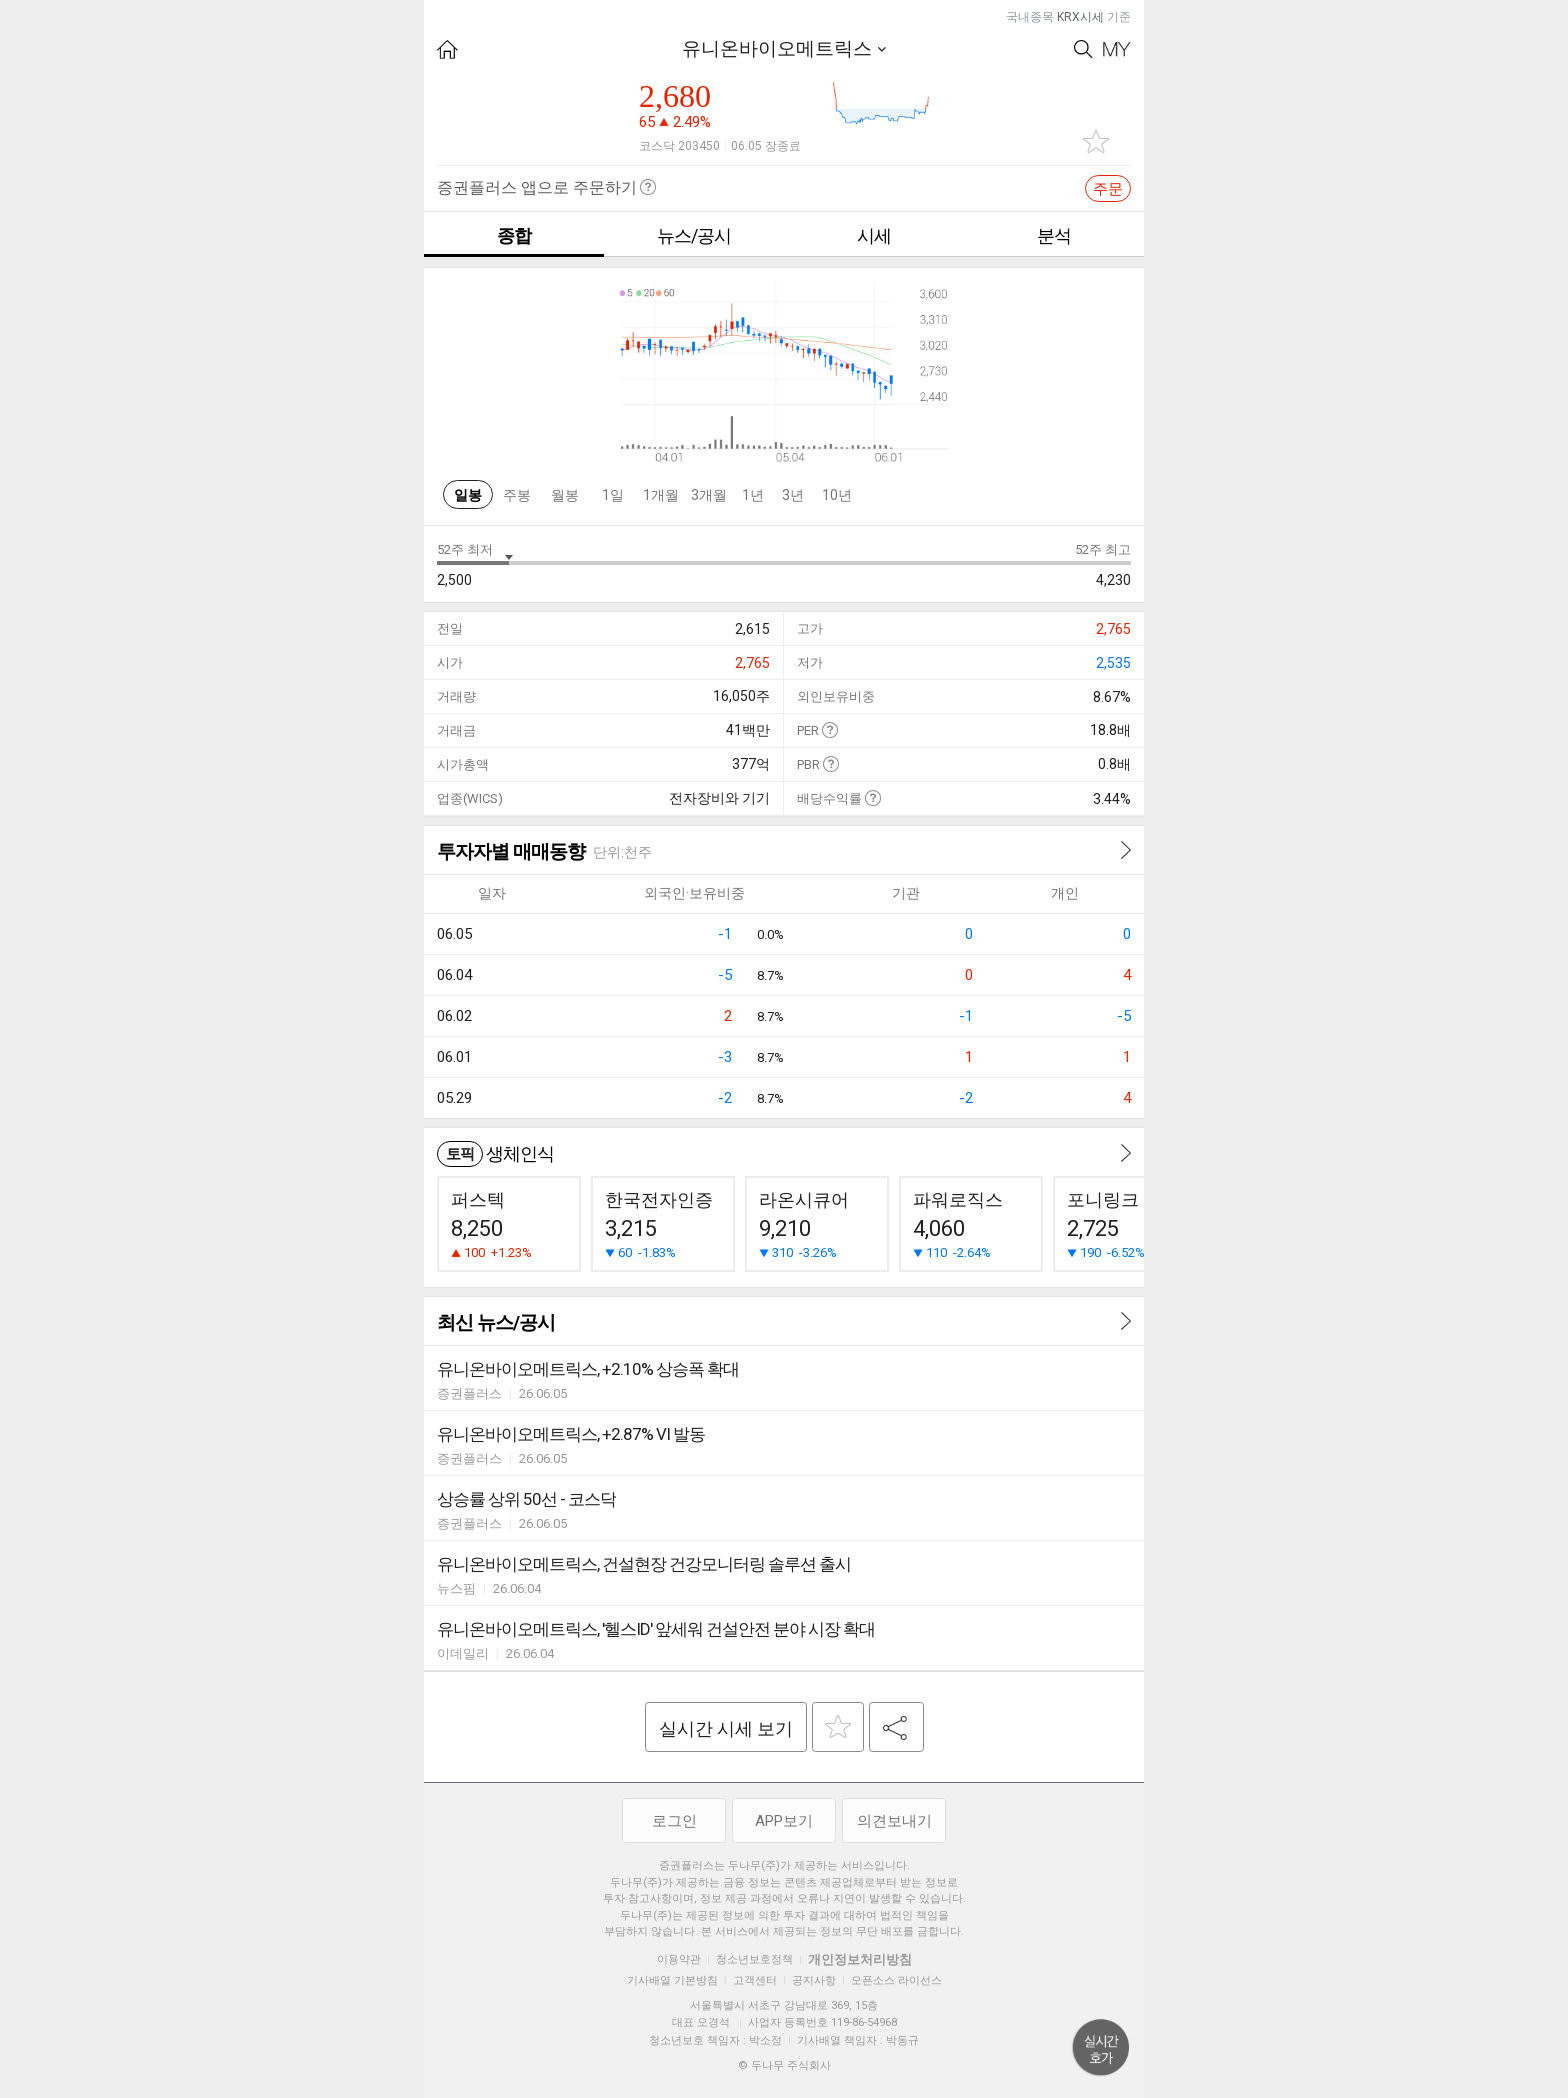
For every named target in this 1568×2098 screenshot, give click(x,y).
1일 (613, 495)
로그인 (674, 1821)
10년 (837, 495)
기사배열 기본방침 (672, 1980)
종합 (514, 235)
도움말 (829, 729)
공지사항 (814, 1980)
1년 (753, 495)
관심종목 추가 (1096, 141)
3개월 (709, 495)
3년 (793, 495)
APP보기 (784, 1821)
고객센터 (755, 1980)
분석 (1054, 235)
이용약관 (679, 1959)
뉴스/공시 (694, 235)
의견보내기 (894, 1821)
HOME (447, 49)
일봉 (468, 495)
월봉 (565, 495)
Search (1083, 49)
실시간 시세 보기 (726, 1728)
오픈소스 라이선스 (896, 1980)
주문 (1108, 189)
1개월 (661, 495)
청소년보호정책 (754, 1959)
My (1117, 49)
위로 (1101, 2048)
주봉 (517, 495)
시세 (874, 235)
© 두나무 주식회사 (784, 2065)
